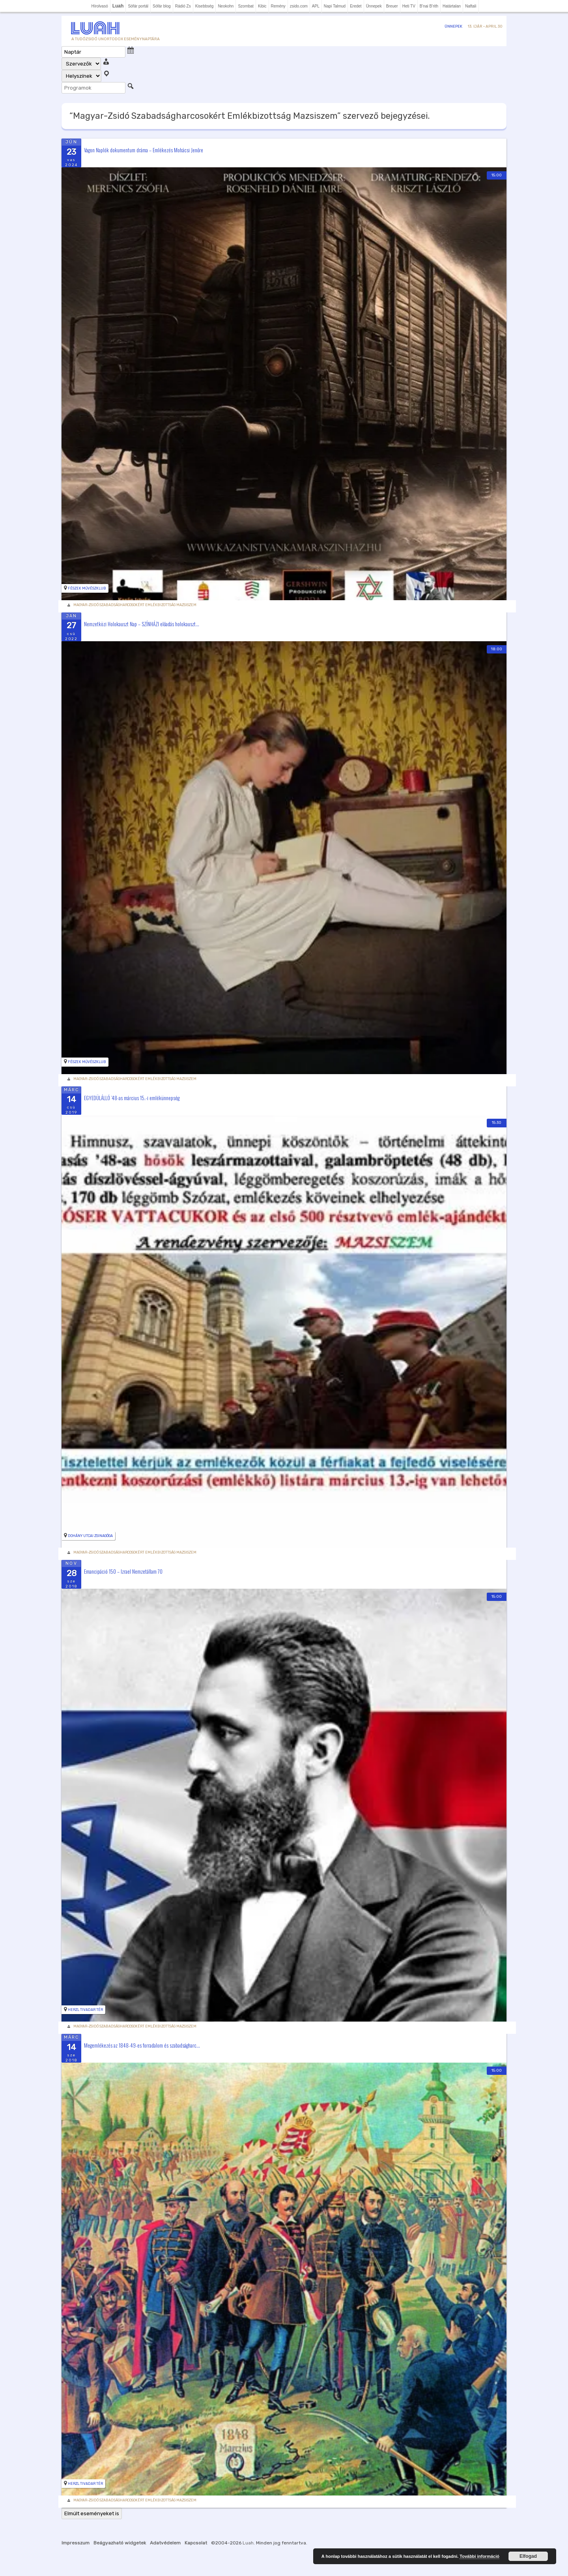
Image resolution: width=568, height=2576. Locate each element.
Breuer (392, 6)
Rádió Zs (183, 6)
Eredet (355, 6)
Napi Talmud (335, 6)
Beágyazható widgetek (119, 2543)
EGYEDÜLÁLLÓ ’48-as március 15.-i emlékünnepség (131, 1097)
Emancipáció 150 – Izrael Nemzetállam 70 (123, 1571)
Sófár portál (138, 6)
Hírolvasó (99, 6)
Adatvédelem (165, 2543)
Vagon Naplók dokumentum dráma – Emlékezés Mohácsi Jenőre (143, 150)
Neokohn (226, 6)
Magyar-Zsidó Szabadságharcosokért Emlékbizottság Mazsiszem (134, 605)
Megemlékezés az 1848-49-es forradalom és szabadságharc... (142, 2045)
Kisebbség (204, 6)
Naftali (470, 6)
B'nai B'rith (429, 6)
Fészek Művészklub (87, 588)
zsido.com (299, 6)
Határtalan (452, 6)
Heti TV (408, 6)
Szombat (245, 6)
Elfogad (528, 2556)
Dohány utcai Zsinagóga (90, 1536)
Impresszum (76, 2543)
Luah (248, 2543)
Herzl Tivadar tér (85, 2010)
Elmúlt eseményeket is (91, 2513)
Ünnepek (374, 6)
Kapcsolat (196, 2543)
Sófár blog (162, 6)
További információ (479, 2556)
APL (316, 6)
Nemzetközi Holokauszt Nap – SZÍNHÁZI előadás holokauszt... (141, 623)
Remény (278, 6)
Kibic (262, 6)
